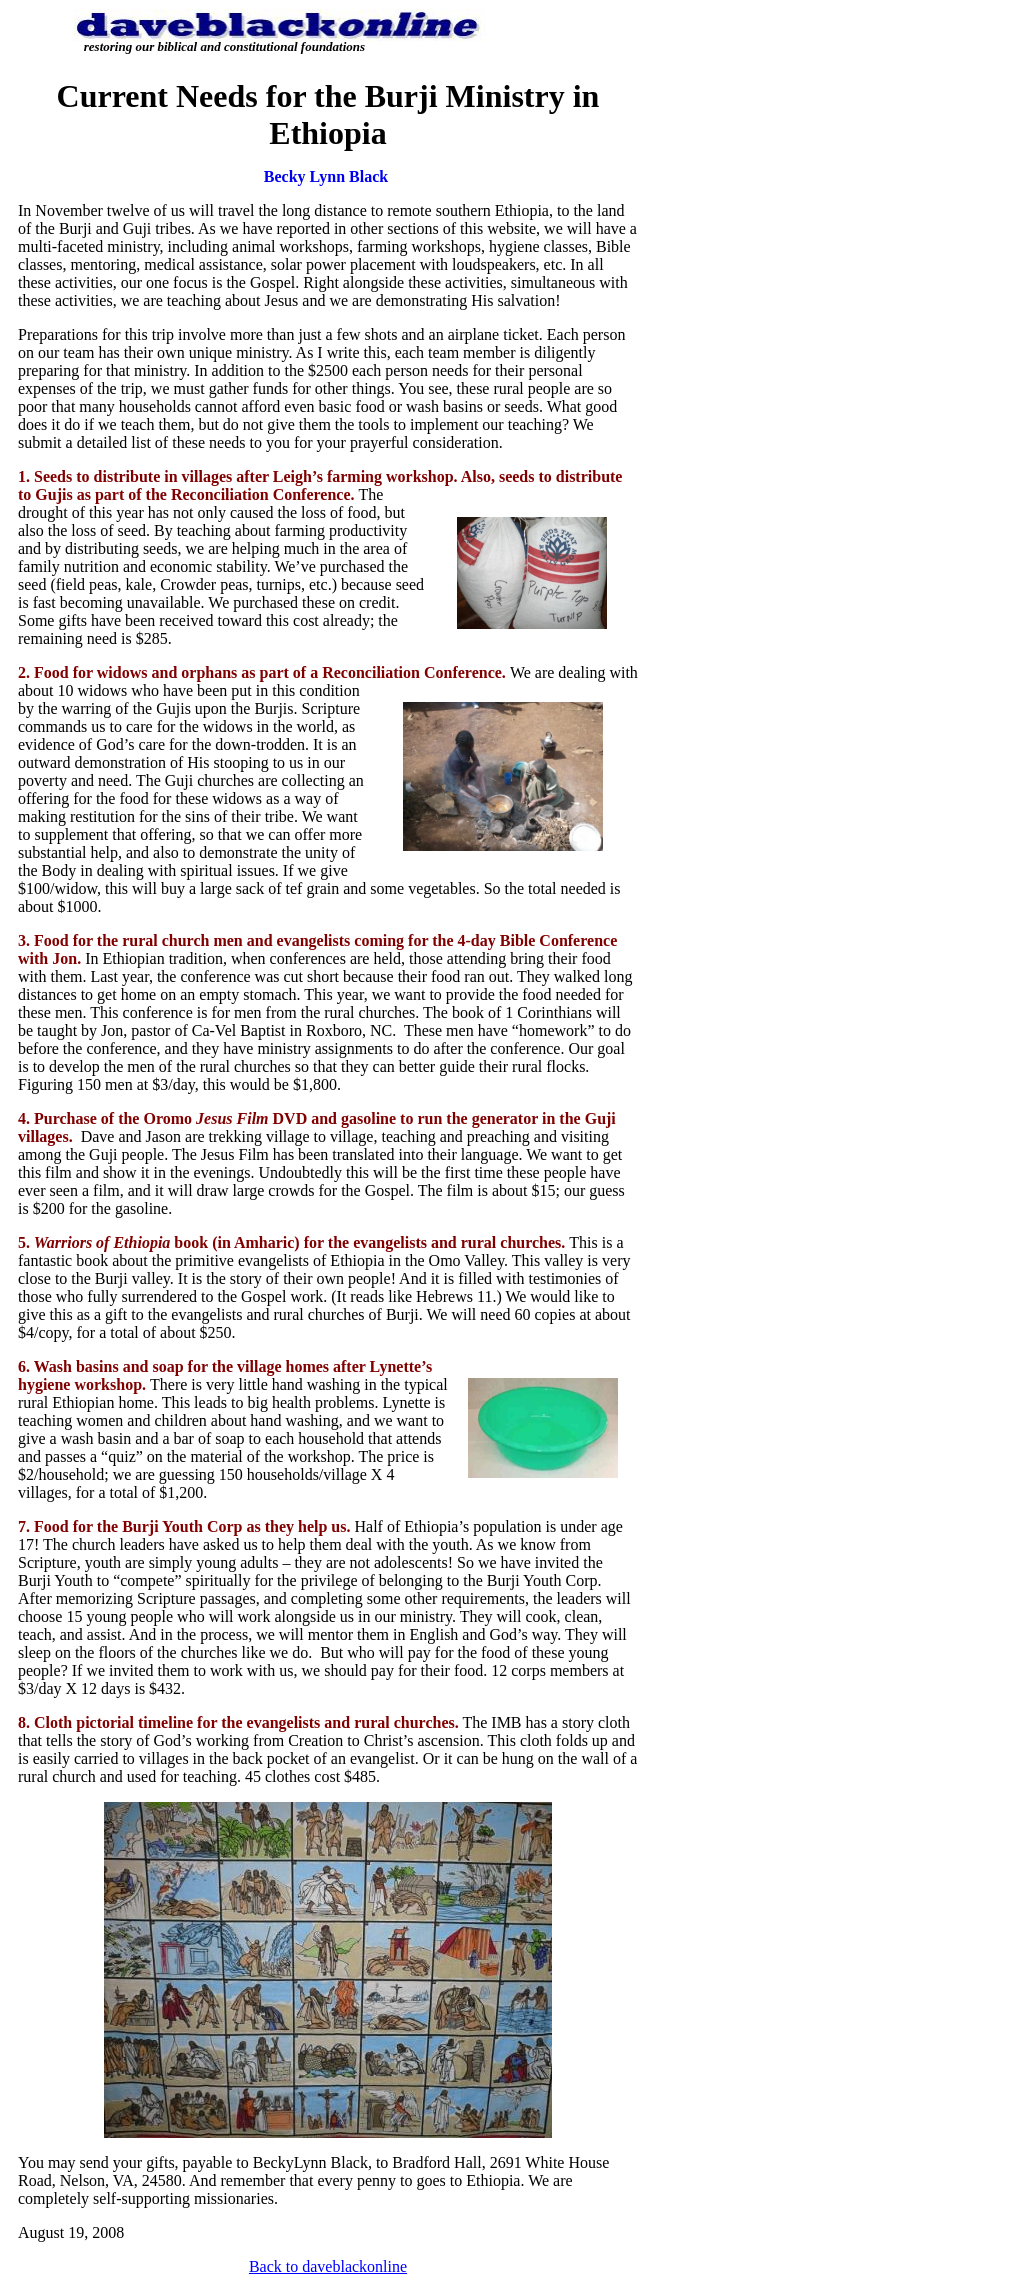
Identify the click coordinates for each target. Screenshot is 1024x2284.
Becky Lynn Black (326, 176)
